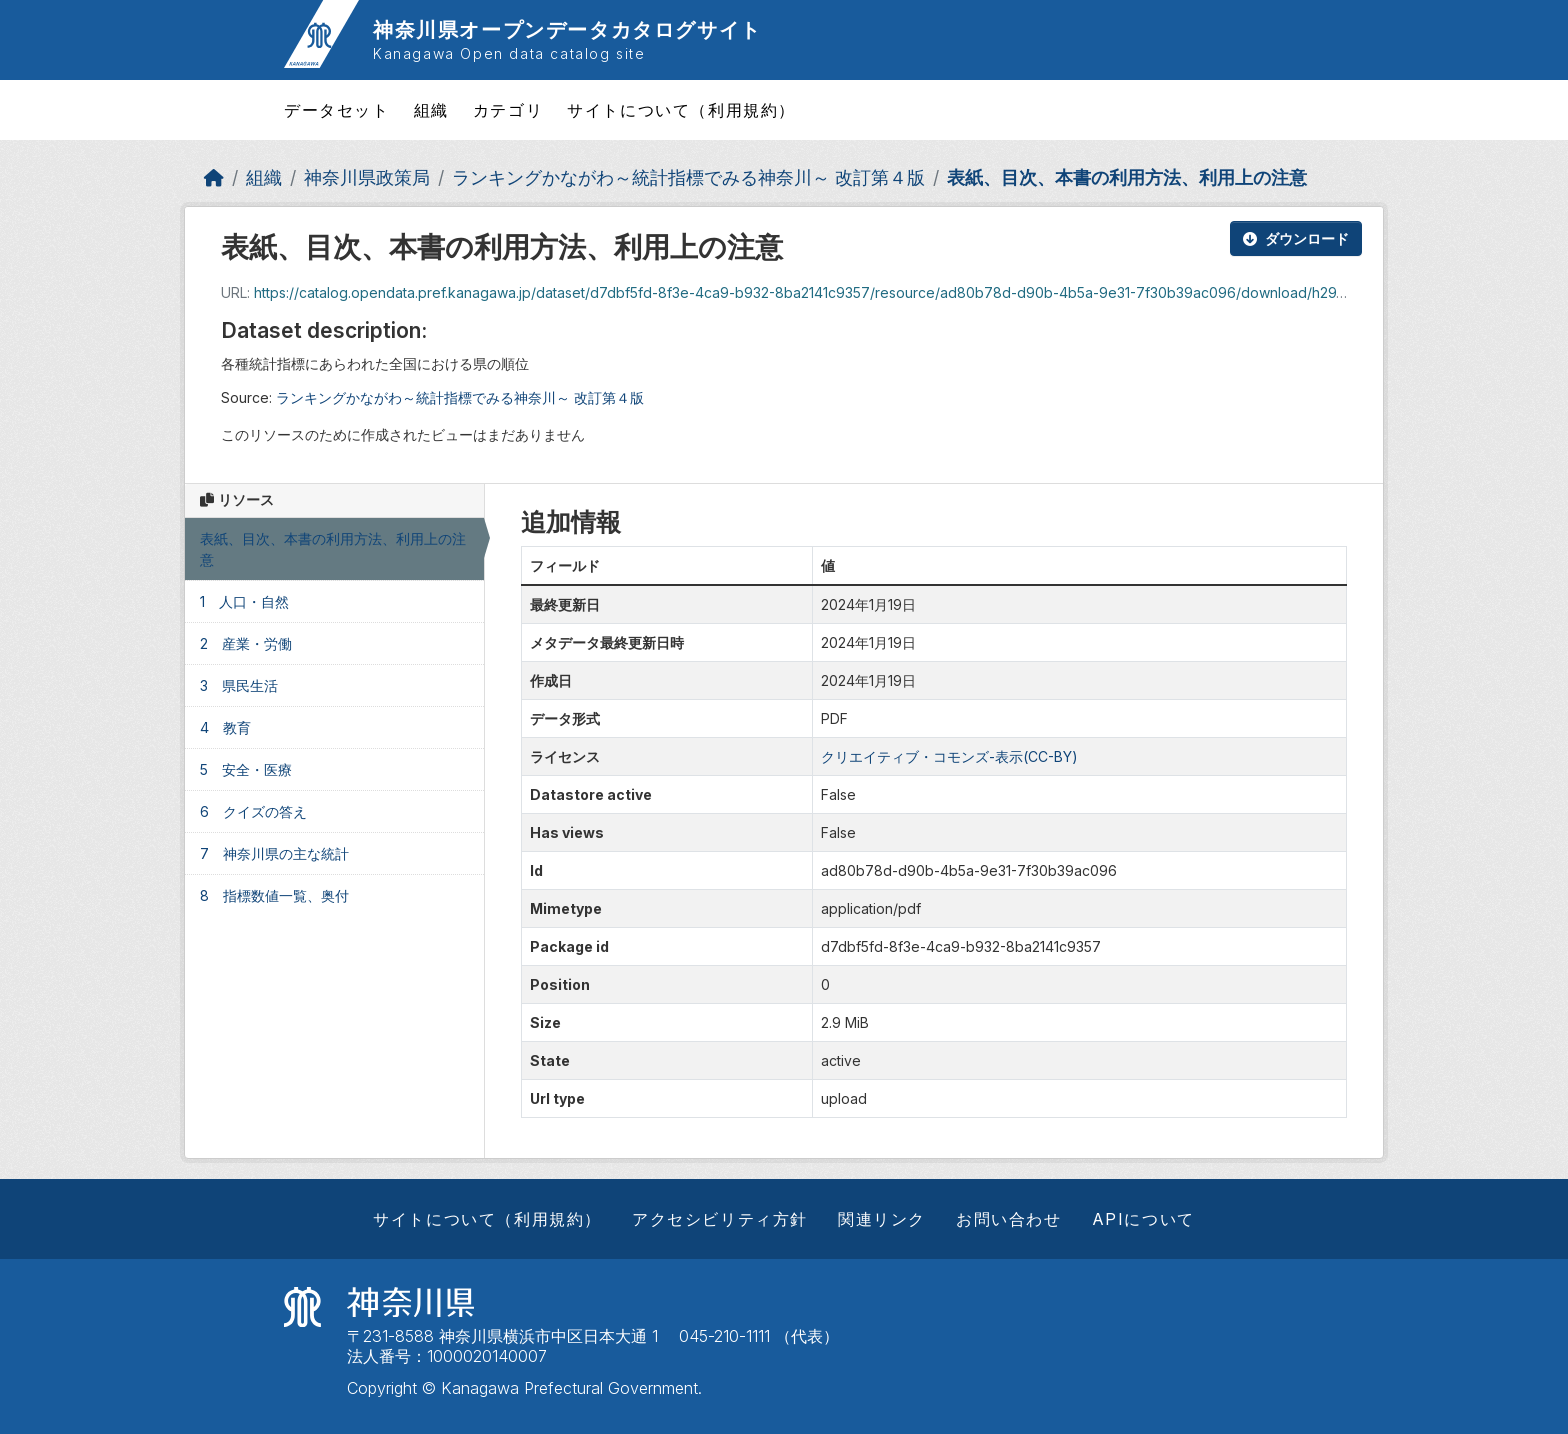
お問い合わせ (1009, 1219)
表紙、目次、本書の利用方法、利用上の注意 (1127, 177)
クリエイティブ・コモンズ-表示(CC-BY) (949, 756)
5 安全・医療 (246, 769)
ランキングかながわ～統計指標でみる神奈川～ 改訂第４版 (688, 177)
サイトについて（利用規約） (681, 110)
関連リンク (882, 1219)
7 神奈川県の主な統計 (274, 853)
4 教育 (225, 727)
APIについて (1143, 1219)
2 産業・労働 (246, 643)
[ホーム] (214, 177)
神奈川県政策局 (367, 177)
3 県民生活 (239, 685)
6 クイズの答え (253, 811)
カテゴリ (508, 110)
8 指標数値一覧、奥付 (274, 895)
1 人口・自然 (244, 601)
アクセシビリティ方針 (720, 1219)
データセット (337, 110)
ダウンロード (1296, 238)
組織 (431, 110)
